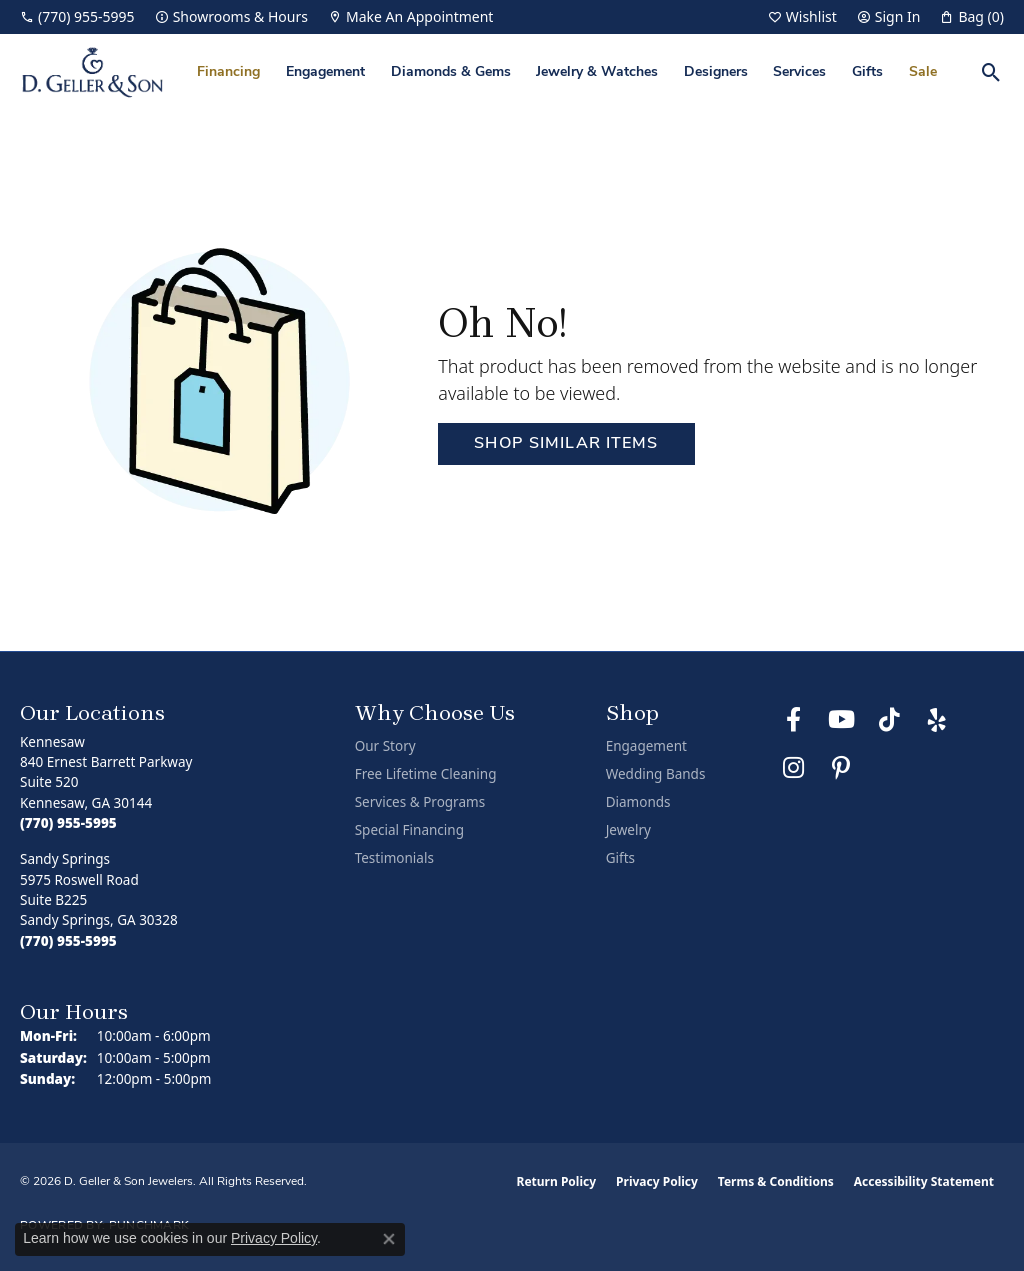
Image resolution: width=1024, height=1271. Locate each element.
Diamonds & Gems (451, 72)
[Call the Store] (68, 823)
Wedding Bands (656, 774)
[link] (77, 17)
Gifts (867, 72)
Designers (716, 72)
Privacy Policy (657, 1181)
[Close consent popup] (389, 1239)
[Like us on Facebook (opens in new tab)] (793, 720)
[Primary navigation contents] (567, 72)
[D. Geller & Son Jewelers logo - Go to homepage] (92, 72)
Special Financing (409, 830)
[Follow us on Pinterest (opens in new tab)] (841, 768)
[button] (802, 17)
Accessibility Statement (924, 1181)
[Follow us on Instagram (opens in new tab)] (793, 768)
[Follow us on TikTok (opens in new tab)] (889, 720)
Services (799, 72)
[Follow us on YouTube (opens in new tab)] (841, 720)
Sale (923, 72)
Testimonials (394, 858)
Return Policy (557, 1181)
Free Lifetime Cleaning (426, 774)
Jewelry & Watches (597, 72)
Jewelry (628, 830)
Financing (228, 72)
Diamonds (638, 802)
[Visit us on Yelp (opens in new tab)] (937, 720)
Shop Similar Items (566, 444)
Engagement (325, 72)
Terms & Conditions (776, 1181)
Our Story (385, 746)
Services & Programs (420, 802)
